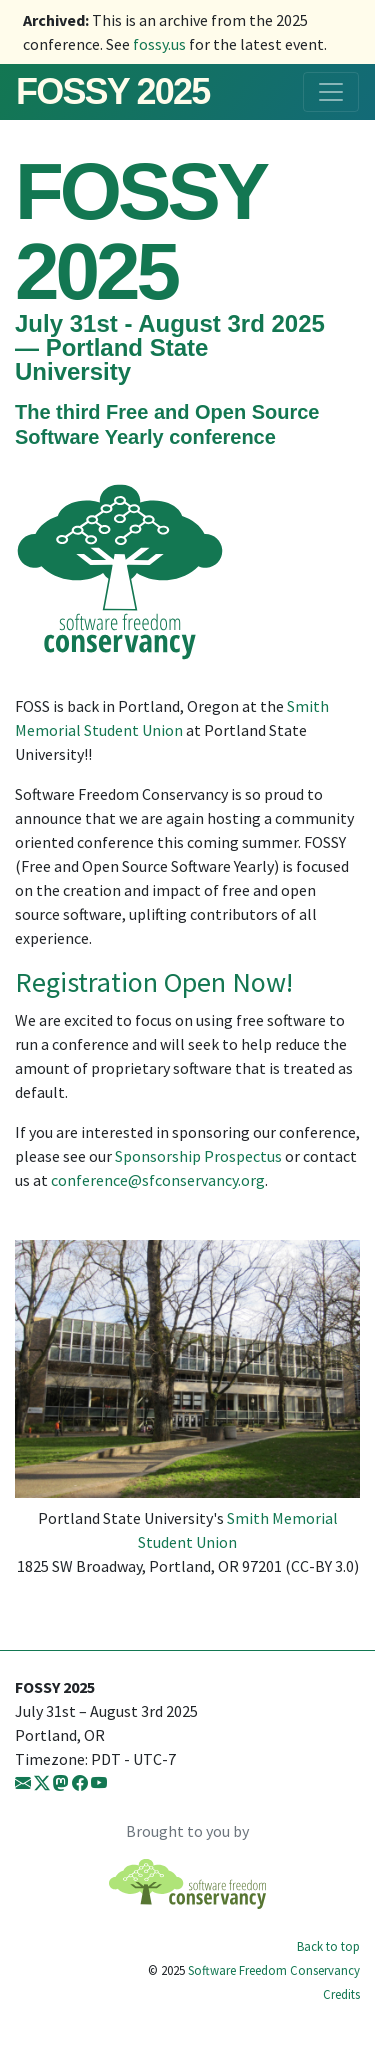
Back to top (328, 1946)
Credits (341, 1994)
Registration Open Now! (154, 982)
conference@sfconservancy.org (158, 1180)
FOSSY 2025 (112, 91)
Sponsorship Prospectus (198, 1156)
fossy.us (159, 44)
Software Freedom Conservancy (274, 1970)
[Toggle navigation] (331, 92)
